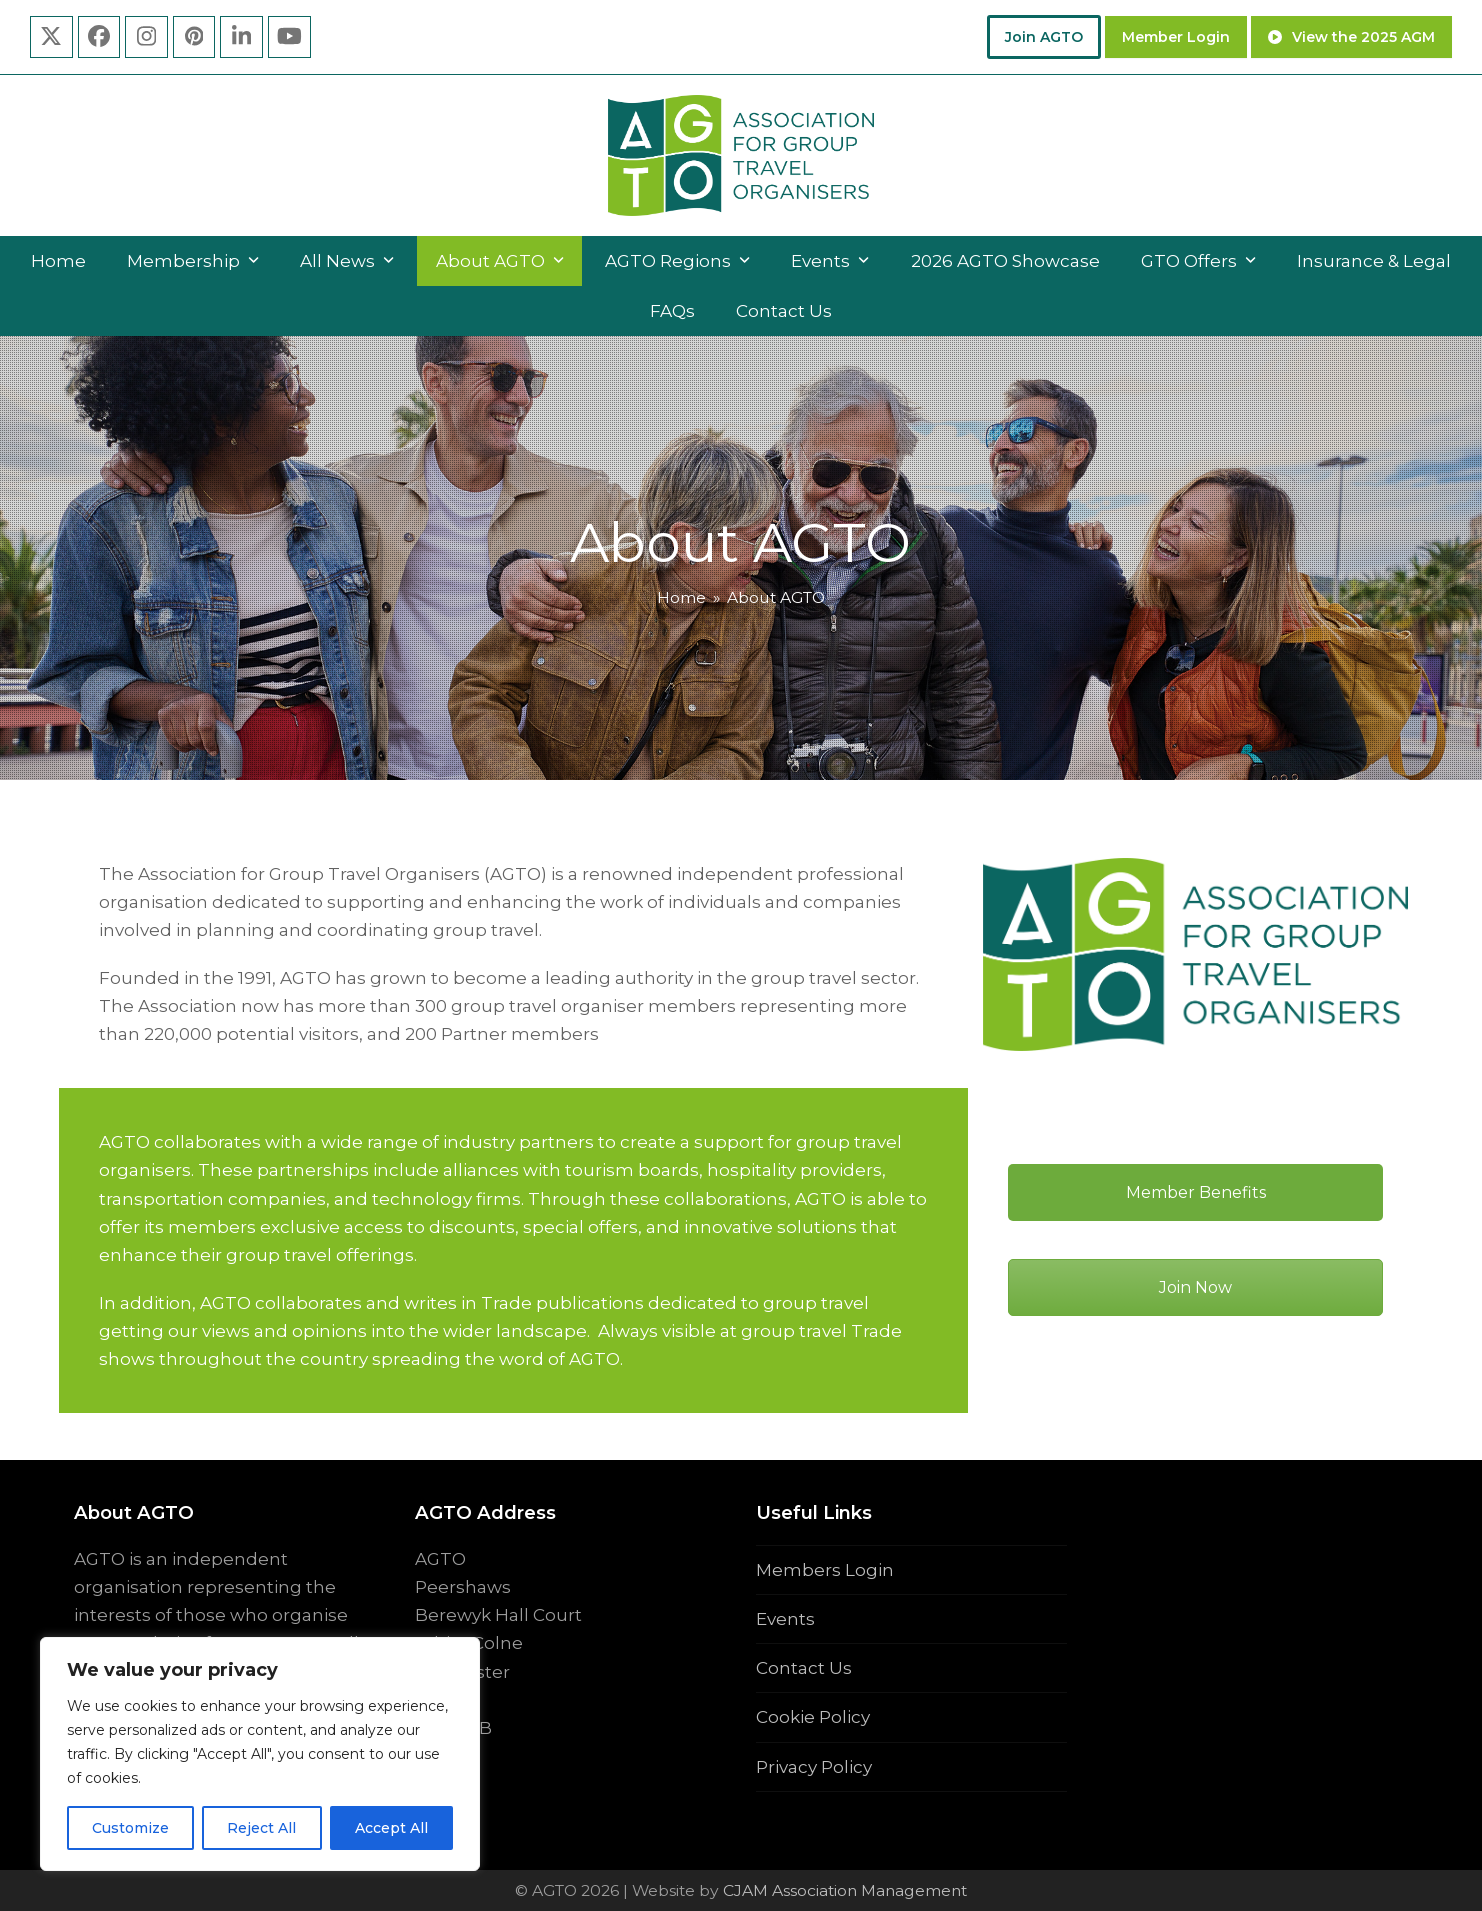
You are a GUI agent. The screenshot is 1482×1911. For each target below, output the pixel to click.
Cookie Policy (813, 1717)
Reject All (261, 1828)
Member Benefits (1196, 1192)
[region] (260, 1754)
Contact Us (804, 1668)
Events (785, 1619)
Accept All (391, 1828)
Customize (130, 1828)
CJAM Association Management (843, 1890)
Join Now (1195, 1287)
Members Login (825, 1570)
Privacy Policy (814, 1767)
